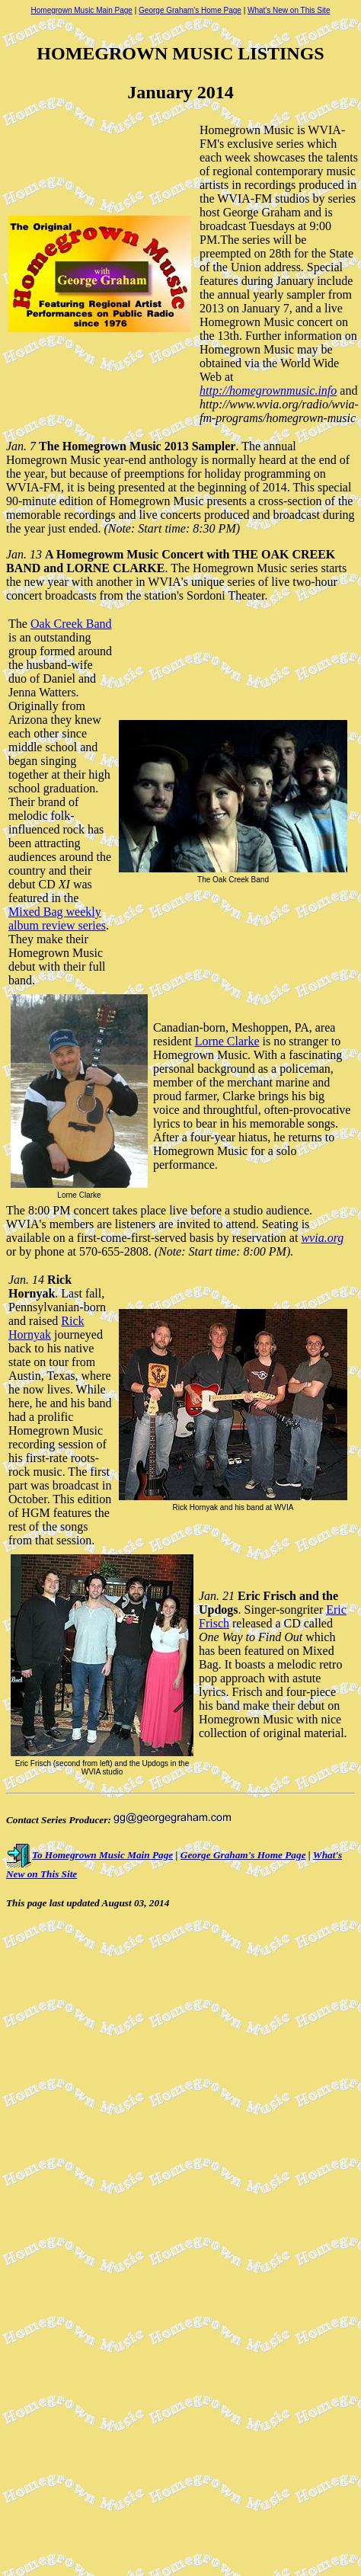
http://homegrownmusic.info (268, 390)
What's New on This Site (289, 10)
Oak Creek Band (71, 623)
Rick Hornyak (46, 1327)
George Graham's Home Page (190, 10)
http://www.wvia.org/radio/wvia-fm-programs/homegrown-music (279, 411)
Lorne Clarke (227, 1041)
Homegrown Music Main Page (82, 10)
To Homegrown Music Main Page (89, 1855)
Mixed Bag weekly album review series (57, 918)
